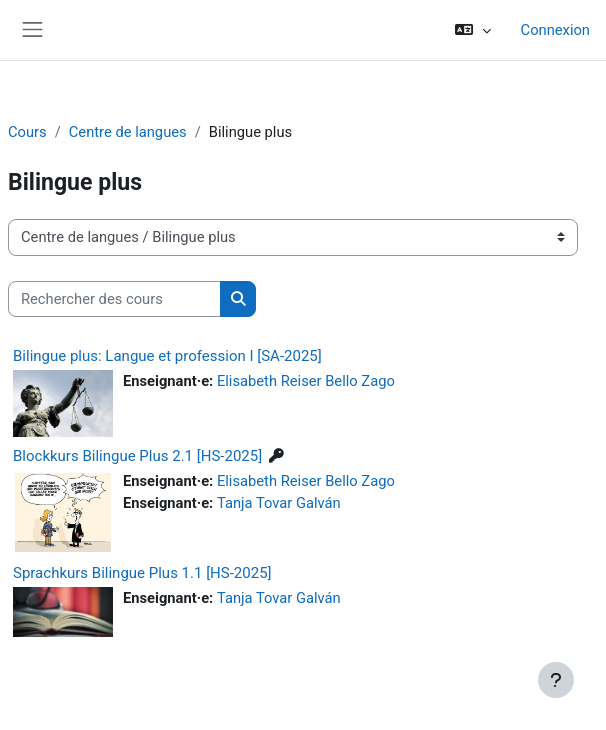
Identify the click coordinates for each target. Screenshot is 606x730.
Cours (27, 132)
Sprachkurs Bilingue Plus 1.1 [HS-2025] (142, 573)
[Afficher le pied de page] (556, 680)
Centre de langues (128, 132)
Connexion (555, 30)
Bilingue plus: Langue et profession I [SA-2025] (167, 356)
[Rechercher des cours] (114, 299)
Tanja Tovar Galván (279, 503)
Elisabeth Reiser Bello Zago (306, 381)
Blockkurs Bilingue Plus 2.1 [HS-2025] (137, 456)
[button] (472, 30)
